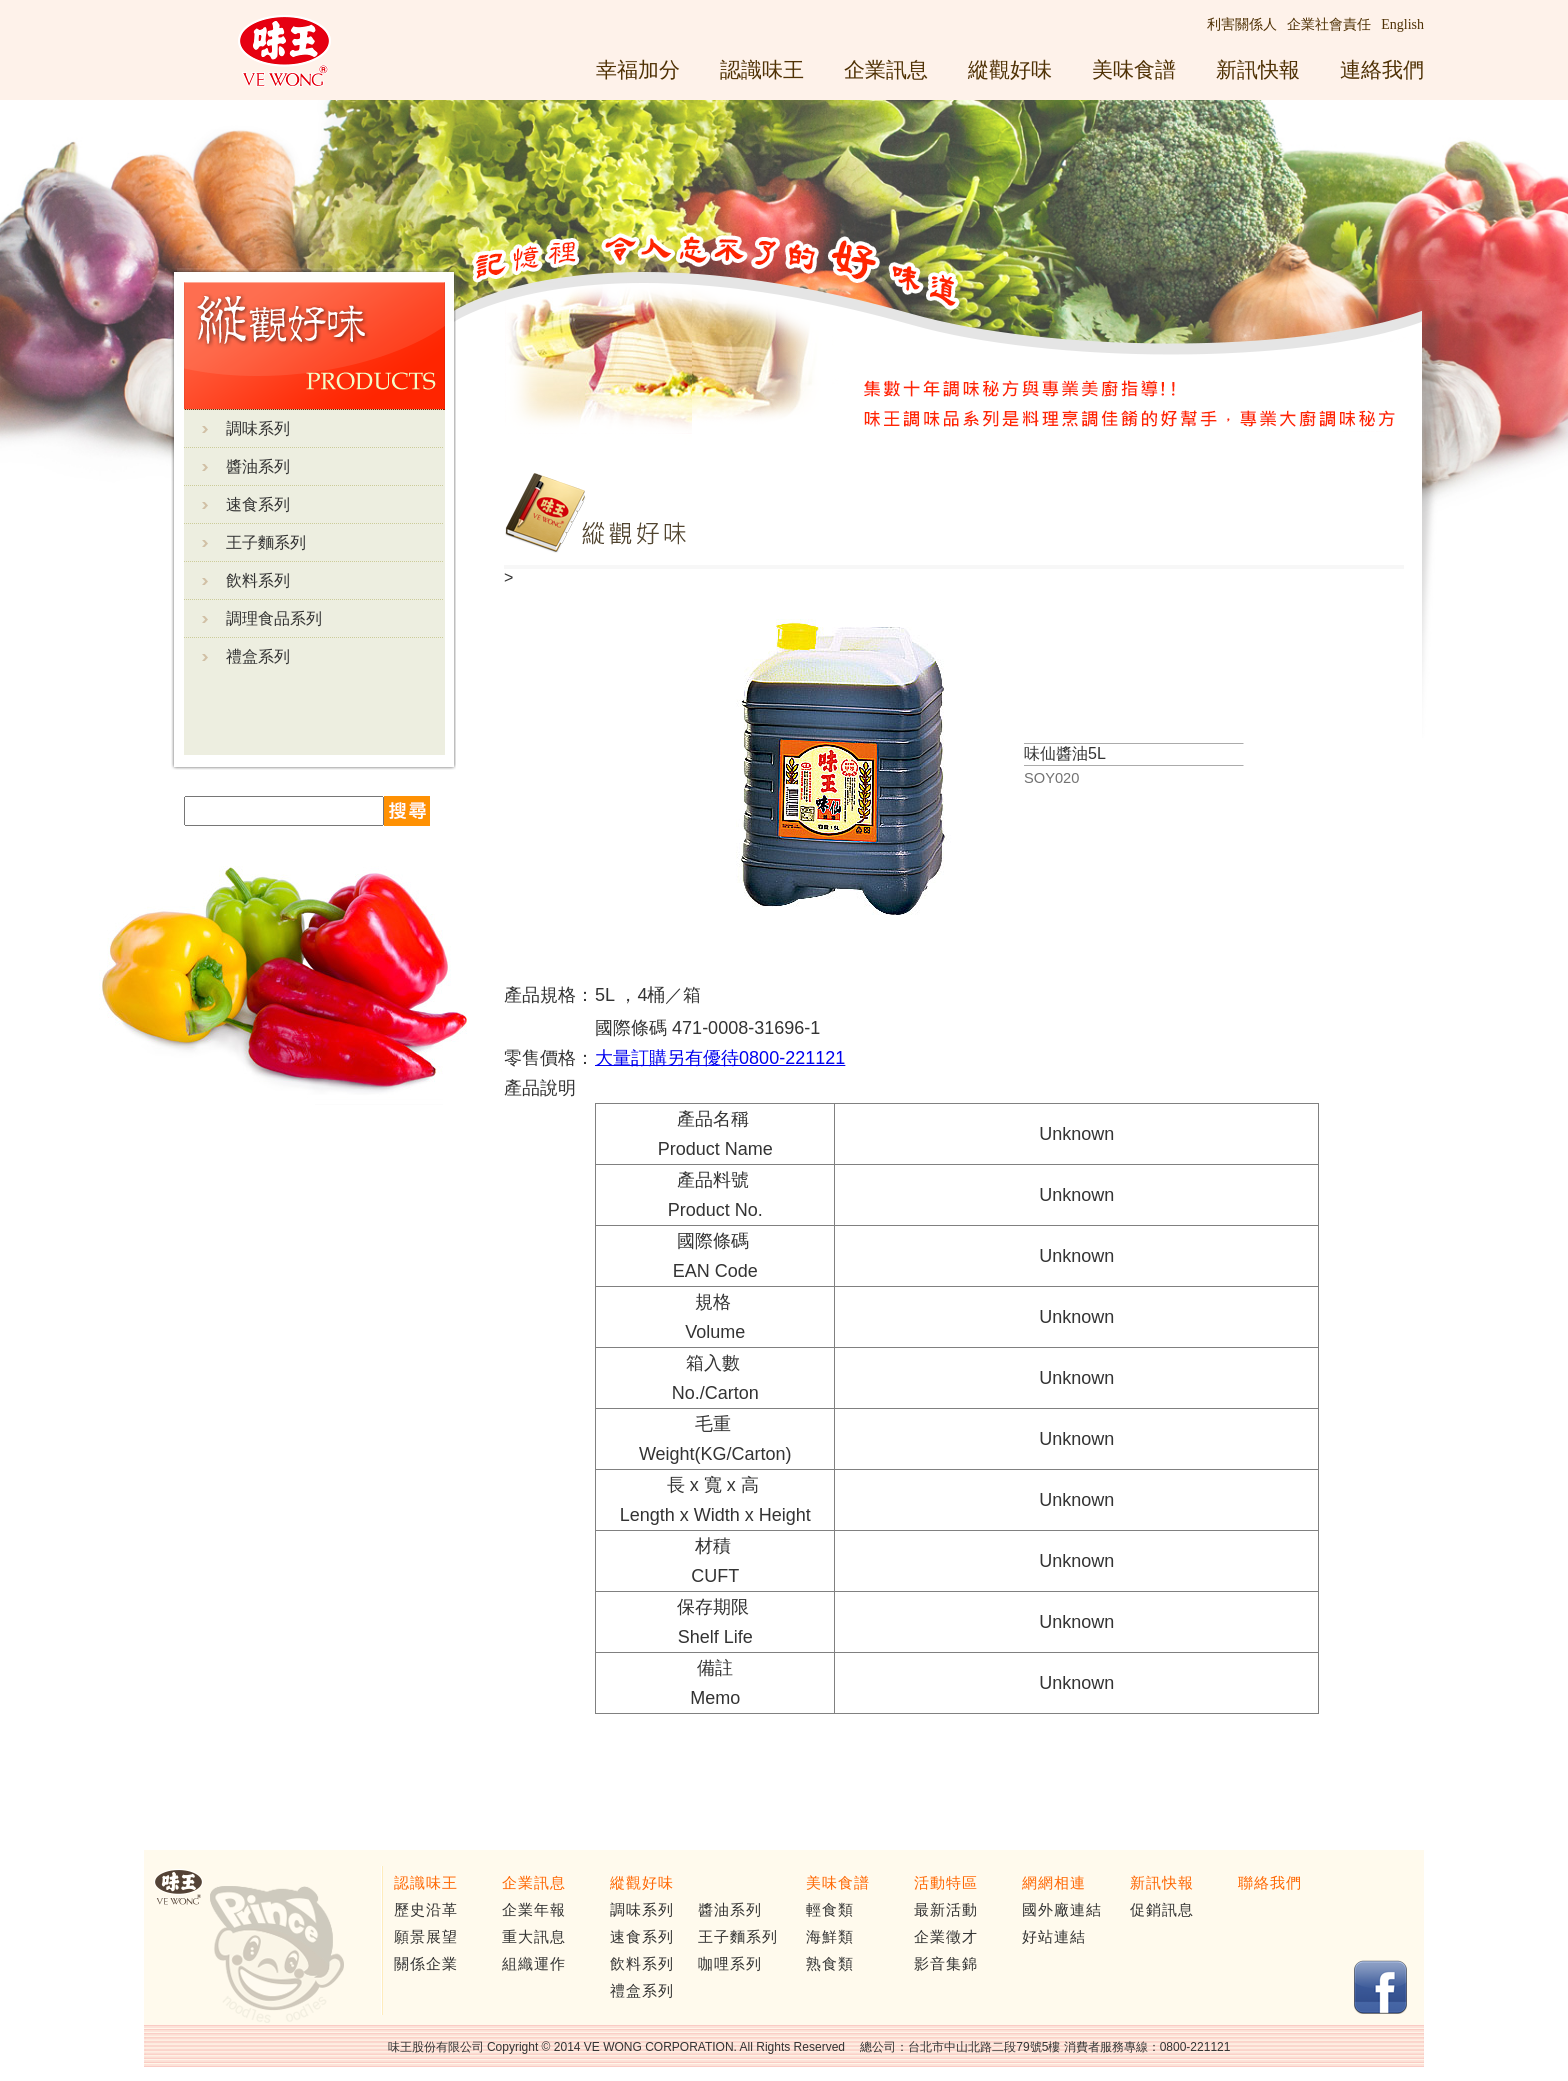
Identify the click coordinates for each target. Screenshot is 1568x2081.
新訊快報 (1258, 69)
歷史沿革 (426, 1910)
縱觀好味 (1010, 69)
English (1402, 24)
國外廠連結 (1062, 1910)
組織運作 (534, 1964)
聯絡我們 (1270, 1883)
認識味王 (762, 69)
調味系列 (258, 428)
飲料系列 (258, 580)
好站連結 (1054, 1937)
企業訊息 (886, 69)
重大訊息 (534, 1937)
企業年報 (534, 1910)
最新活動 (946, 1910)
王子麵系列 (266, 542)
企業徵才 (946, 1937)
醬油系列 (258, 466)
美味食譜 (1134, 69)
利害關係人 (1242, 24)
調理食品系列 (274, 618)
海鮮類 (830, 1937)
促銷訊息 (1162, 1910)
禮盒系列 (258, 656)
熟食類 (830, 1964)
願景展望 (426, 1937)
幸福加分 (638, 69)
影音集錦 (946, 1964)
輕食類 (830, 1910)
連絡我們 (1382, 69)
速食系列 (258, 504)
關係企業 (426, 1964)
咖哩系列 (730, 1964)
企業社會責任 (1329, 24)
